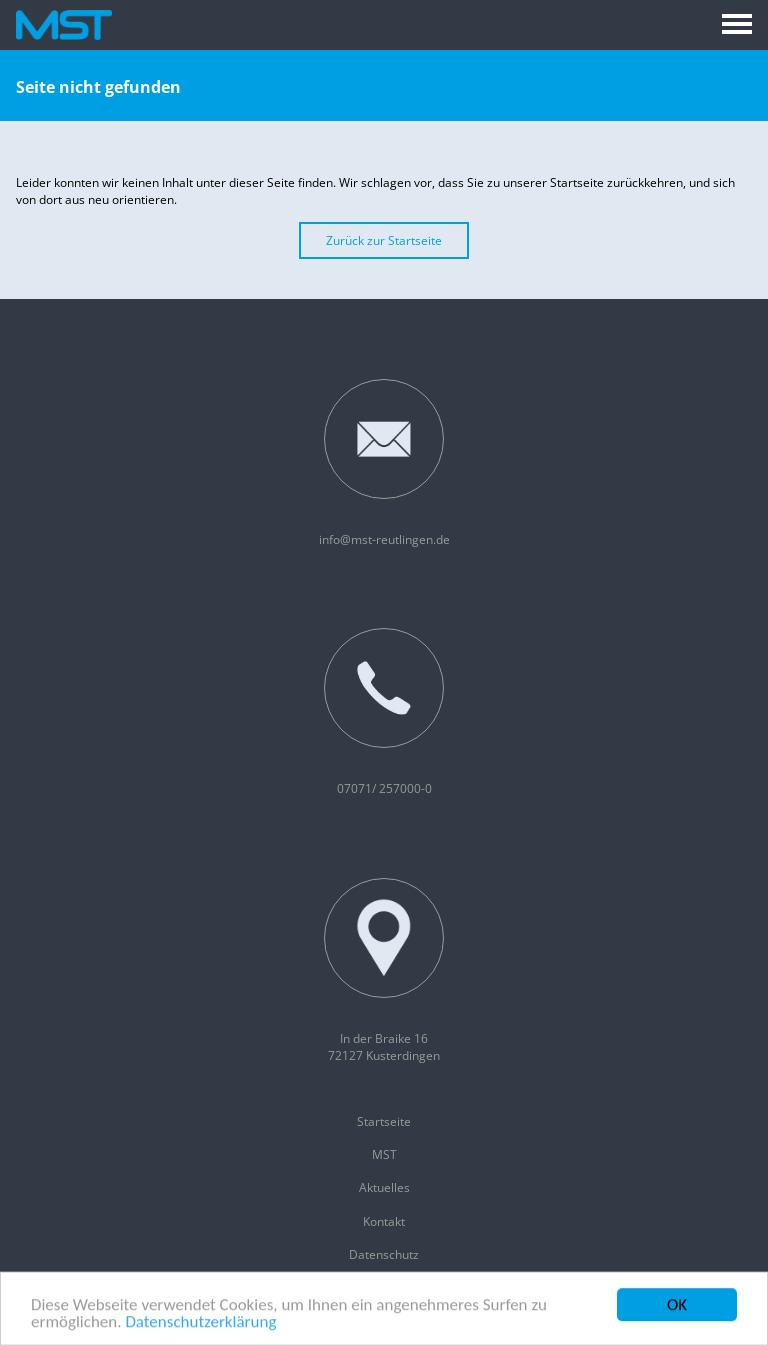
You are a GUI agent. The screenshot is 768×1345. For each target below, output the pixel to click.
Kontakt (384, 1221)
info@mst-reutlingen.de (384, 463)
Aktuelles (384, 1187)
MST (384, 1154)
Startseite (384, 1121)
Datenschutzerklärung (200, 1324)
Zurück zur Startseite (384, 240)
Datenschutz (384, 1254)
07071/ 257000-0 (384, 712)
